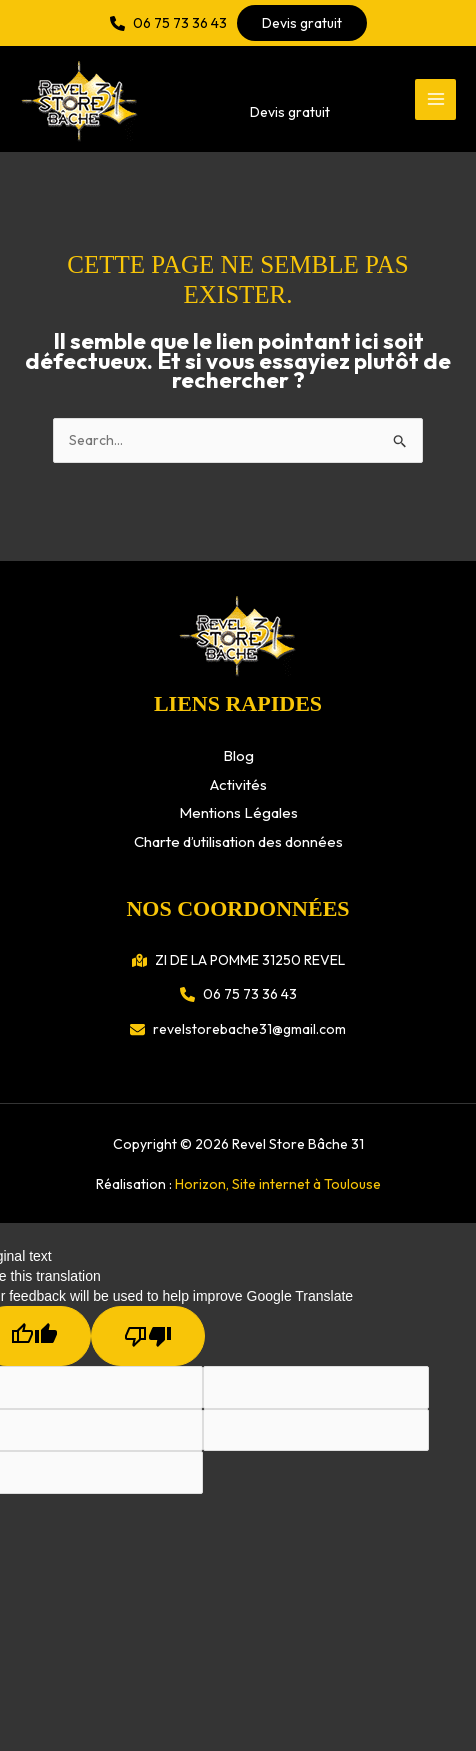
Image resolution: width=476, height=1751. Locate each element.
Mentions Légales (238, 812)
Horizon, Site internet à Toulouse (278, 1184)
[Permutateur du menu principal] (435, 99)
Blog (238, 755)
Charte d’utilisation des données (238, 841)
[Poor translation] (148, 1336)
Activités (238, 784)
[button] (168, 23)
